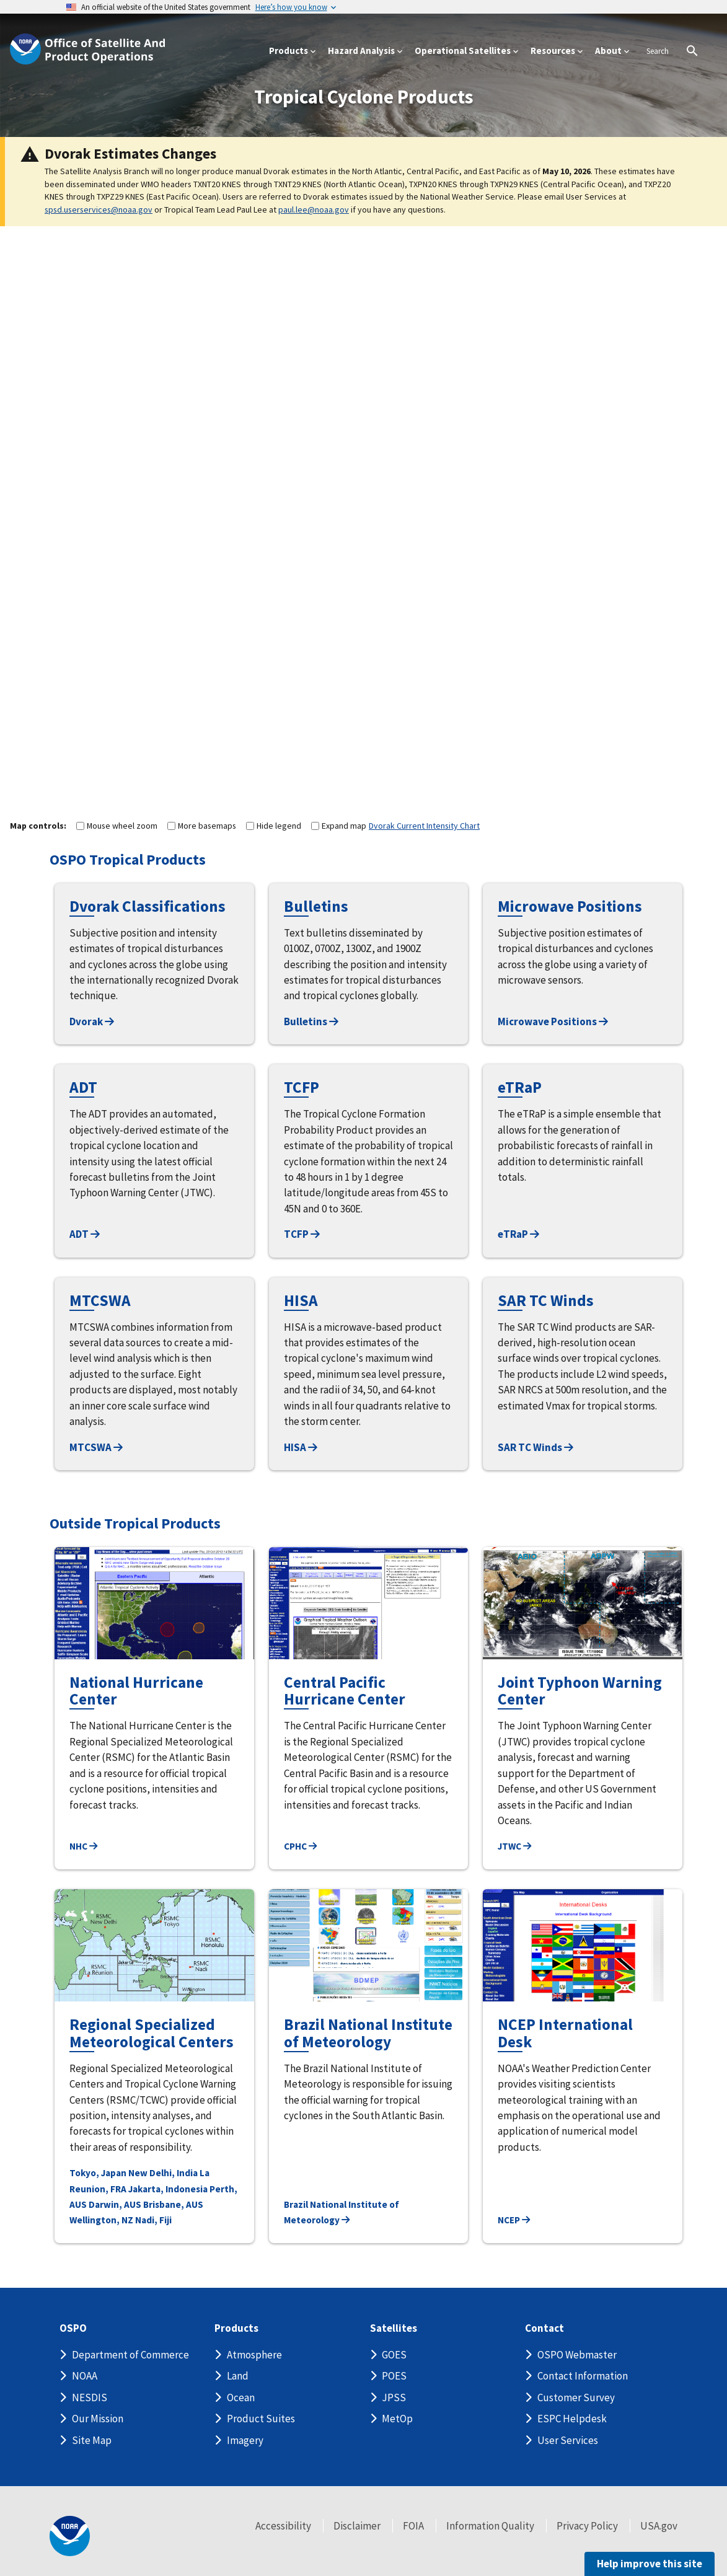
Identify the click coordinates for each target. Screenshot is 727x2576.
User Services (567, 2440)
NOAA (84, 2376)
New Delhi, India (163, 2173)
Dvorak (91, 1021)
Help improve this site (649, 2563)
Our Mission (97, 2418)
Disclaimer (357, 2526)
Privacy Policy (587, 2526)
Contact (544, 2328)
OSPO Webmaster (577, 2355)
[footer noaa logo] (70, 2536)
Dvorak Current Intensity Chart (424, 825)
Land (238, 2376)
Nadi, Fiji (153, 2220)
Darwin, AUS (115, 2204)
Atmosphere (254, 2355)
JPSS (394, 2397)
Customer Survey (576, 2397)
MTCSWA (96, 1447)
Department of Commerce (130, 2355)
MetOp (397, 2418)
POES (394, 2376)
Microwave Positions (553, 1021)
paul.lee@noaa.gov (313, 209)
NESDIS (89, 2397)
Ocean (241, 2397)
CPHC (300, 1846)
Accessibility (283, 2526)
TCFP (302, 1234)
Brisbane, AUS (173, 2204)
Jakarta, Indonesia (168, 2189)
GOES (394, 2355)
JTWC (514, 1846)
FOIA (413, 2526)
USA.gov (658, 2526)
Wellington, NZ (101, 2220)
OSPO (73, 2328)
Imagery (245, 2440)
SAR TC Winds (535, 1447)
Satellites (393, 2328)
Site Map (92, 2440)
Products (236, 2328)
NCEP (514, 2220)
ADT (84, 1234)
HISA (300, 1447)
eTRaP (518, 1234)
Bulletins (311, 1021)
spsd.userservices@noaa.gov (98, 209)
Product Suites (261, 2418)
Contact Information (582, 2376)
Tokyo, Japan (97, 2173)
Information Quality (490, 2526)
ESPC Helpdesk (572, 2418)
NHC (83, 1846)
